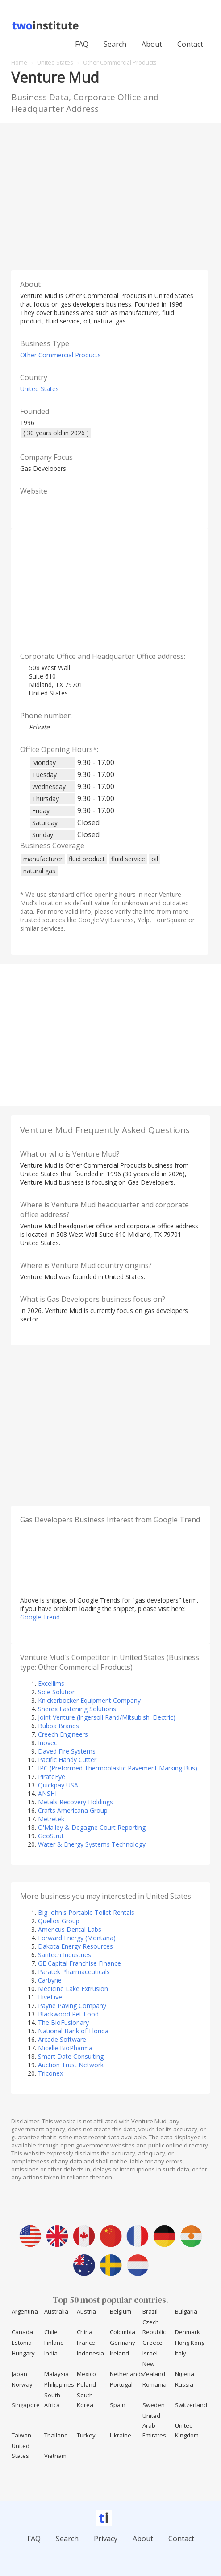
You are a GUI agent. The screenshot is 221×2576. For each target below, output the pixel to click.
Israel (150, 2353)
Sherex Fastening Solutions (77, 1709)
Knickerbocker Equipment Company (89, 1700)
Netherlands (127, 2374)
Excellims (51, 1683)
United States (39, 388)
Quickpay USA (58, 1785)
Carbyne (50, 1980)
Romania (154, 2384)
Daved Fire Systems (67, 1751)
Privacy (105, 2538)
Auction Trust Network (71, 2065)
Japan (19, 2374)
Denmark (187, 2332)
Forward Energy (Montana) (77, 1938)
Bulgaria (186, 2311)
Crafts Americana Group (73, 1810)
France (86, 2343)
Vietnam (55, 2456)
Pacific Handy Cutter (67, 1759)
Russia (184, 2384)
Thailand (56, 2435)
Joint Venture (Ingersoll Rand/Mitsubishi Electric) (106, 1717)
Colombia (122, 2332)
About (152, 44)
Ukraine (120, 2435)
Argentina (25, 2311)
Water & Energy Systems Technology (92, 1844)
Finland (54, 2343)
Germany (122, 2343)
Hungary (23, 2353)
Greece (152, 2343)
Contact (190, 44)
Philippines (59, 2384)
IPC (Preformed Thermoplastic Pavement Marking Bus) (117, 1768)
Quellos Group (58, 1921)
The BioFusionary (63, 2022)
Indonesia (90, 2353)
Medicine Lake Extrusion (73, 1988)
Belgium (120, 2311)
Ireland (119, 2353)
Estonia (22, 2343)
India (51, 2353)
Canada (22, 2332)
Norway (22, 2384)
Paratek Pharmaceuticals (74, 1971)
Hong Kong (189, 2343)
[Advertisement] (110, 194)
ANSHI (47, 1793)
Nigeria (184, 2374)
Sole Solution (57, 1692)
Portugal (121, 2384)
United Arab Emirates (154, 2425)
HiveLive (50, 1997)
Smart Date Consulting (71, 2056)
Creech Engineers (63, 1734)
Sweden (153, 2405)
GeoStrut (51, 1836)
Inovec (47, 1742)
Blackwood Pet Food (68, 2014)
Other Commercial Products (60, 355)
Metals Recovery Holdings (75, 1802)
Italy (180, 2353)
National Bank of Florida (73, 2031)
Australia (56, 2311)
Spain (117, 2405)
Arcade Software (62, 2039)
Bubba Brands (58, 1725)
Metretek (51, 1819)
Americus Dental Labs (69, 1929)
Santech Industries (64, 1954)
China (84, 2332)
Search (115, 44)
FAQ (81, 44)
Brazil (150, 2311)
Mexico (86, 2374)
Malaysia (56, 2374)
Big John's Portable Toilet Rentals (86, 1912)
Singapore (26, 2405)
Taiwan (21, 2435)
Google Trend (40, 1617)
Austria (86, 2311)
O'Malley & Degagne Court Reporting (92, 1827)
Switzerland (191, 2405)
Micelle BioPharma (65, 2048)
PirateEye (51, 1776)
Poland (86, 2384)
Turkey (86, 2435)
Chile (51, 2332)
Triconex (50, 2073)
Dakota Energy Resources (75, 1946)
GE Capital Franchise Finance (79, 1963)
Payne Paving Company (72, 2005)
